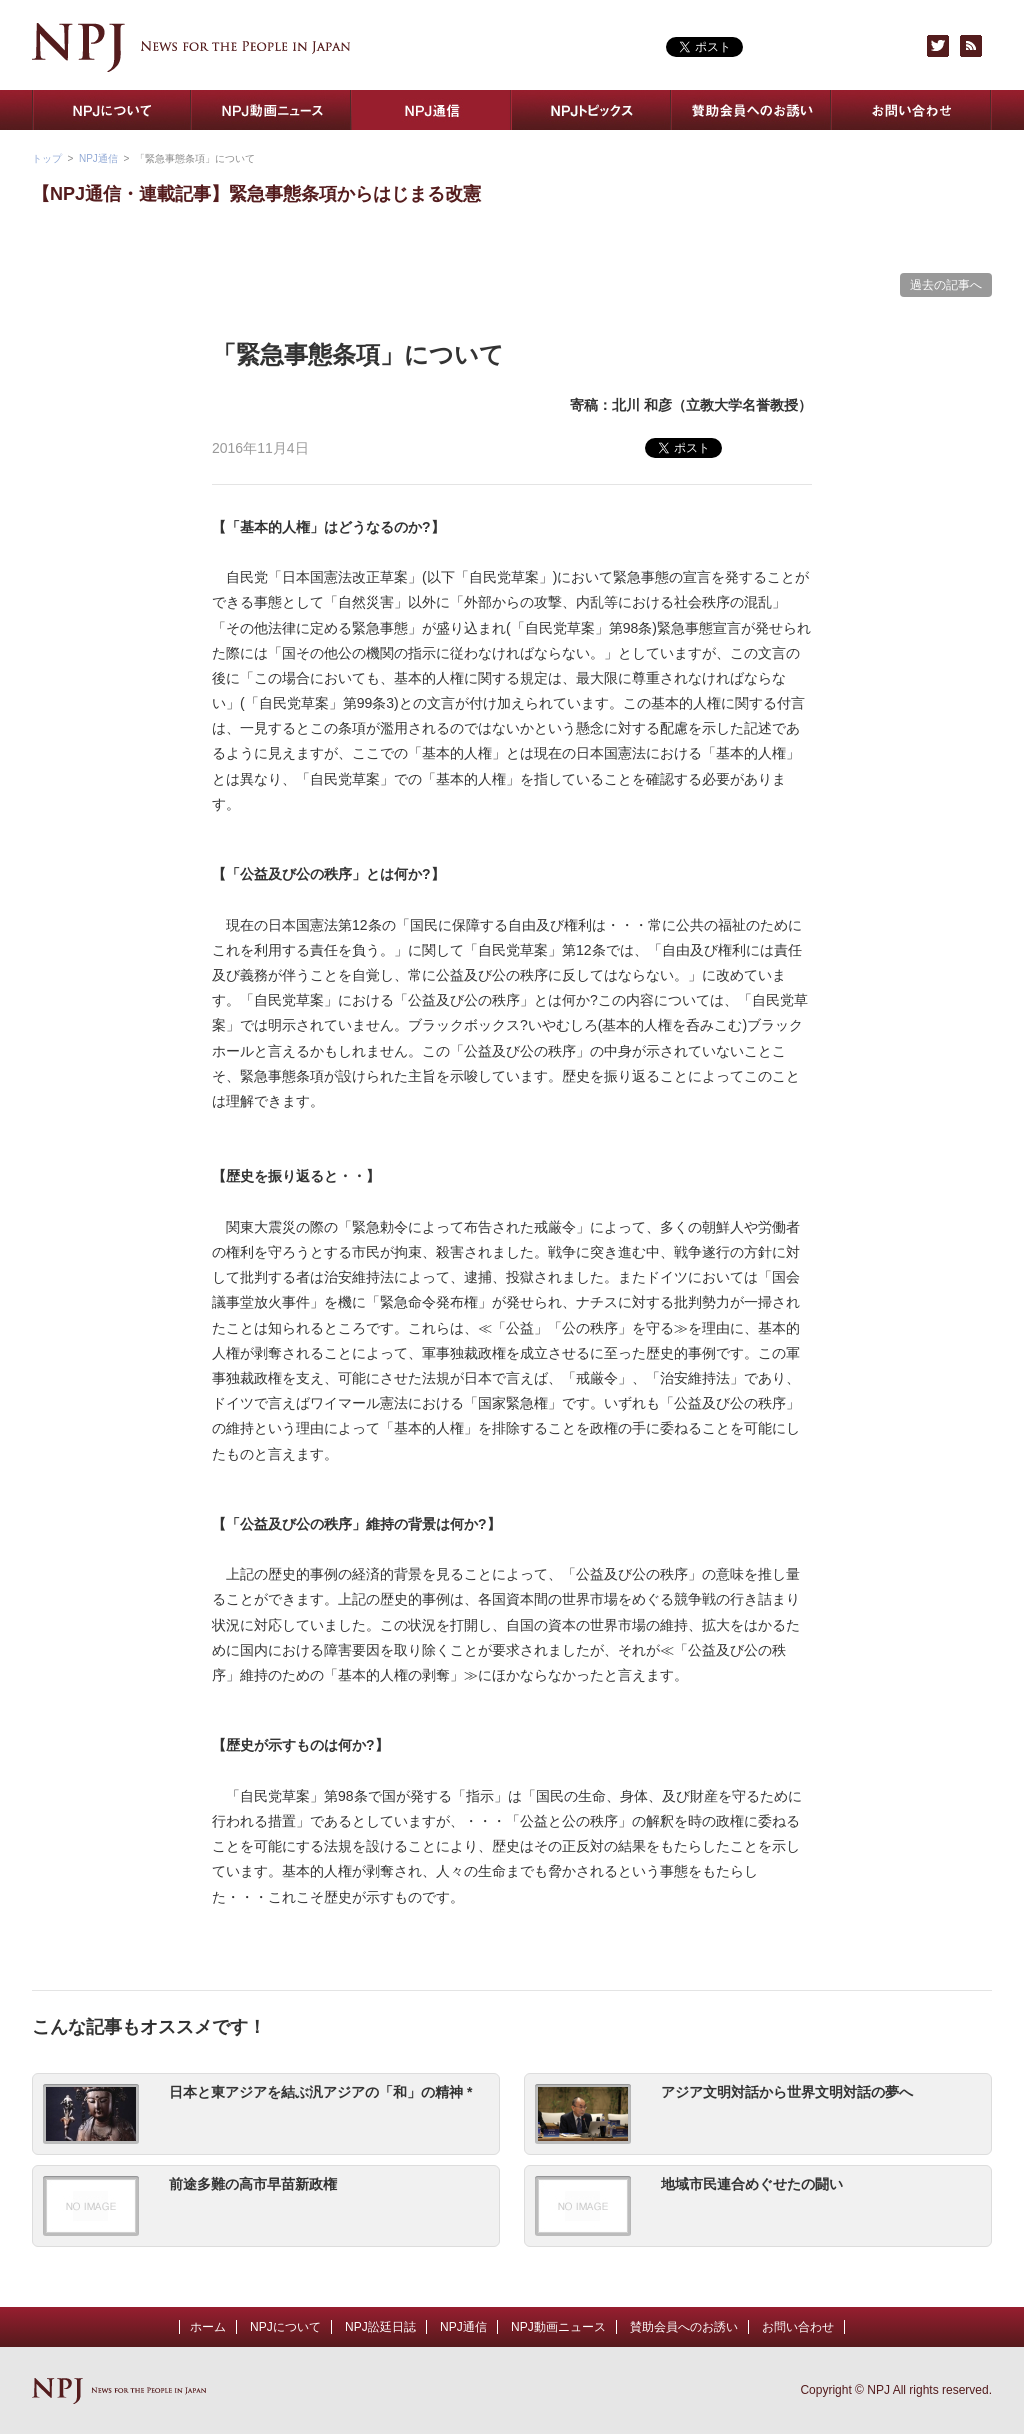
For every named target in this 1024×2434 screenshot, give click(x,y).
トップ (47, 158)
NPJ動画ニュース (272, 110)
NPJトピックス (592, 110)
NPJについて (112, 110)
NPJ (191, 47)
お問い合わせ (912, 110)
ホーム (208, 2327)
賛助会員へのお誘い (752, 110)
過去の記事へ (946, 285)
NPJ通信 (432, 110)
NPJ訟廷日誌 (380, 2327)
